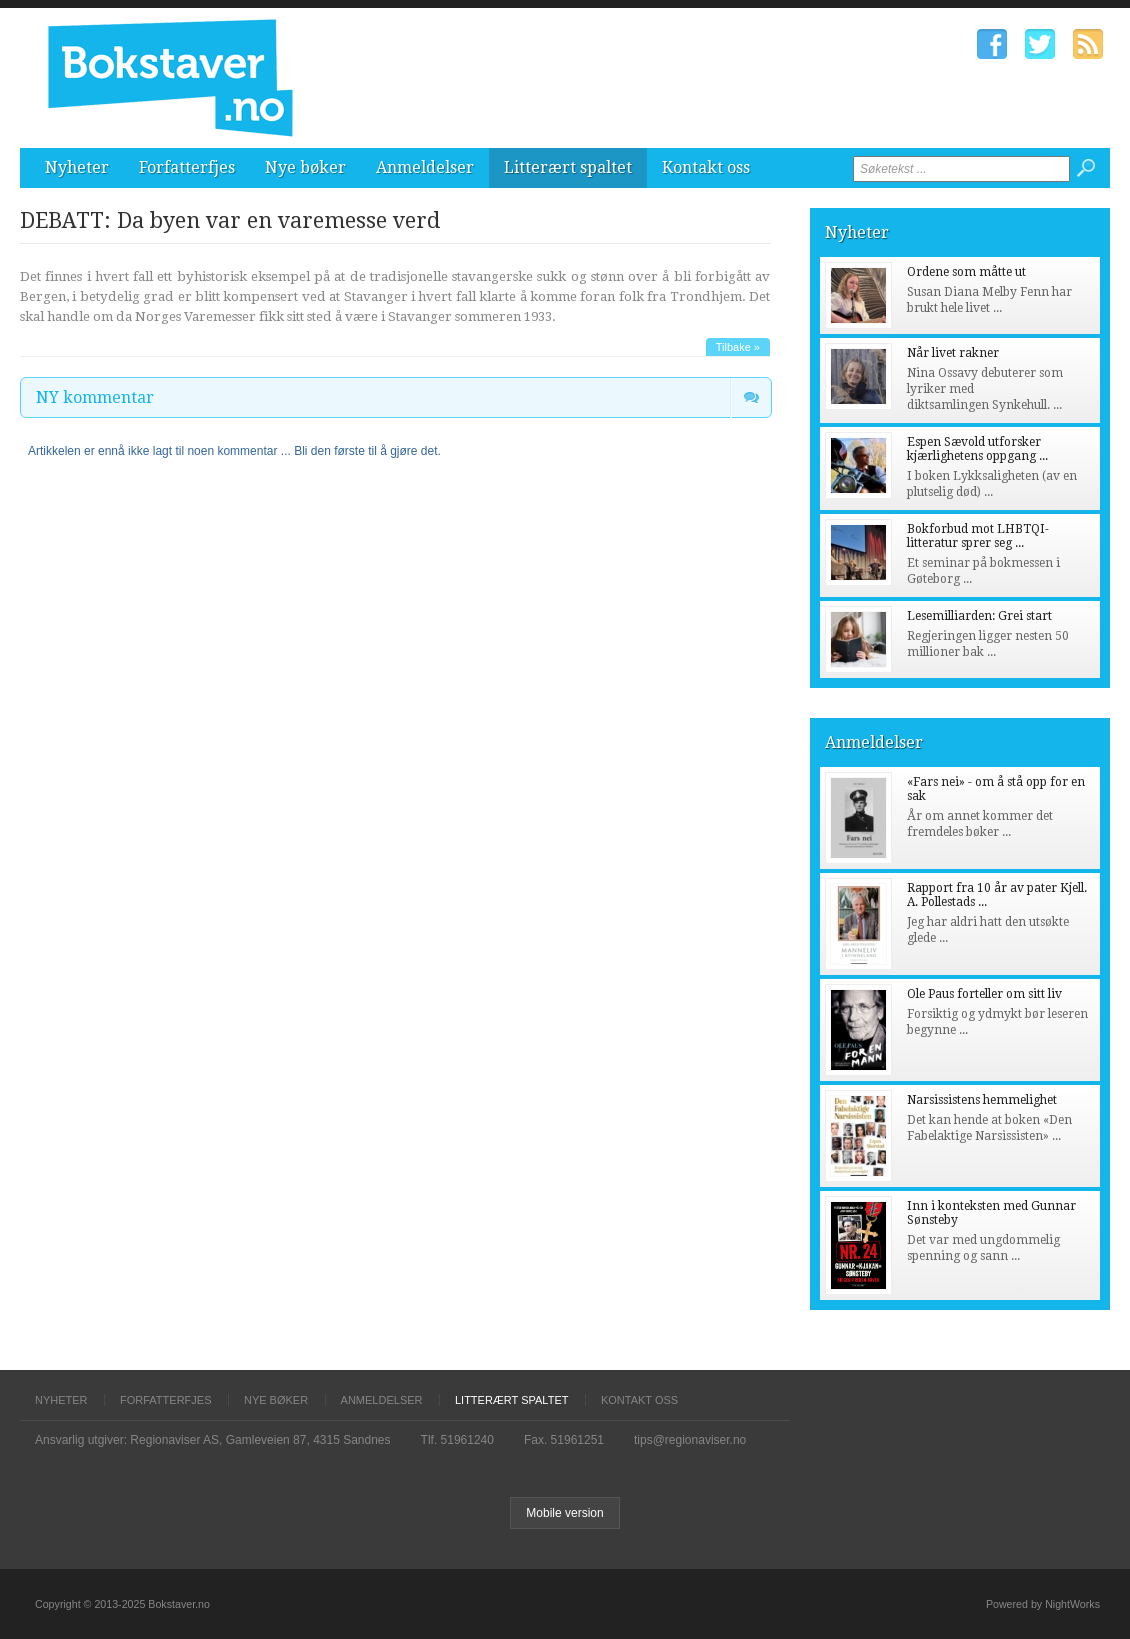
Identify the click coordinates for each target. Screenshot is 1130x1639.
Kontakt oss (706, 167)
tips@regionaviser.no (690, 1440)
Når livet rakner (953, 353)
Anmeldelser (425, 167)
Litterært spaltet (568, 167)
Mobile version (564, 1513)
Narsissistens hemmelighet (982, 1100)
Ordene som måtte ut (966, 272)
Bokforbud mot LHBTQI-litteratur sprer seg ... (978, 536)
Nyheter (77, 167)
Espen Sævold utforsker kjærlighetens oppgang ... (977, 449)
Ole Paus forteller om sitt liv (984, 994)
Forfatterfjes (187, 167)
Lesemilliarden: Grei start (979, 616)
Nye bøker (305, 167)
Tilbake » (738, 347)
